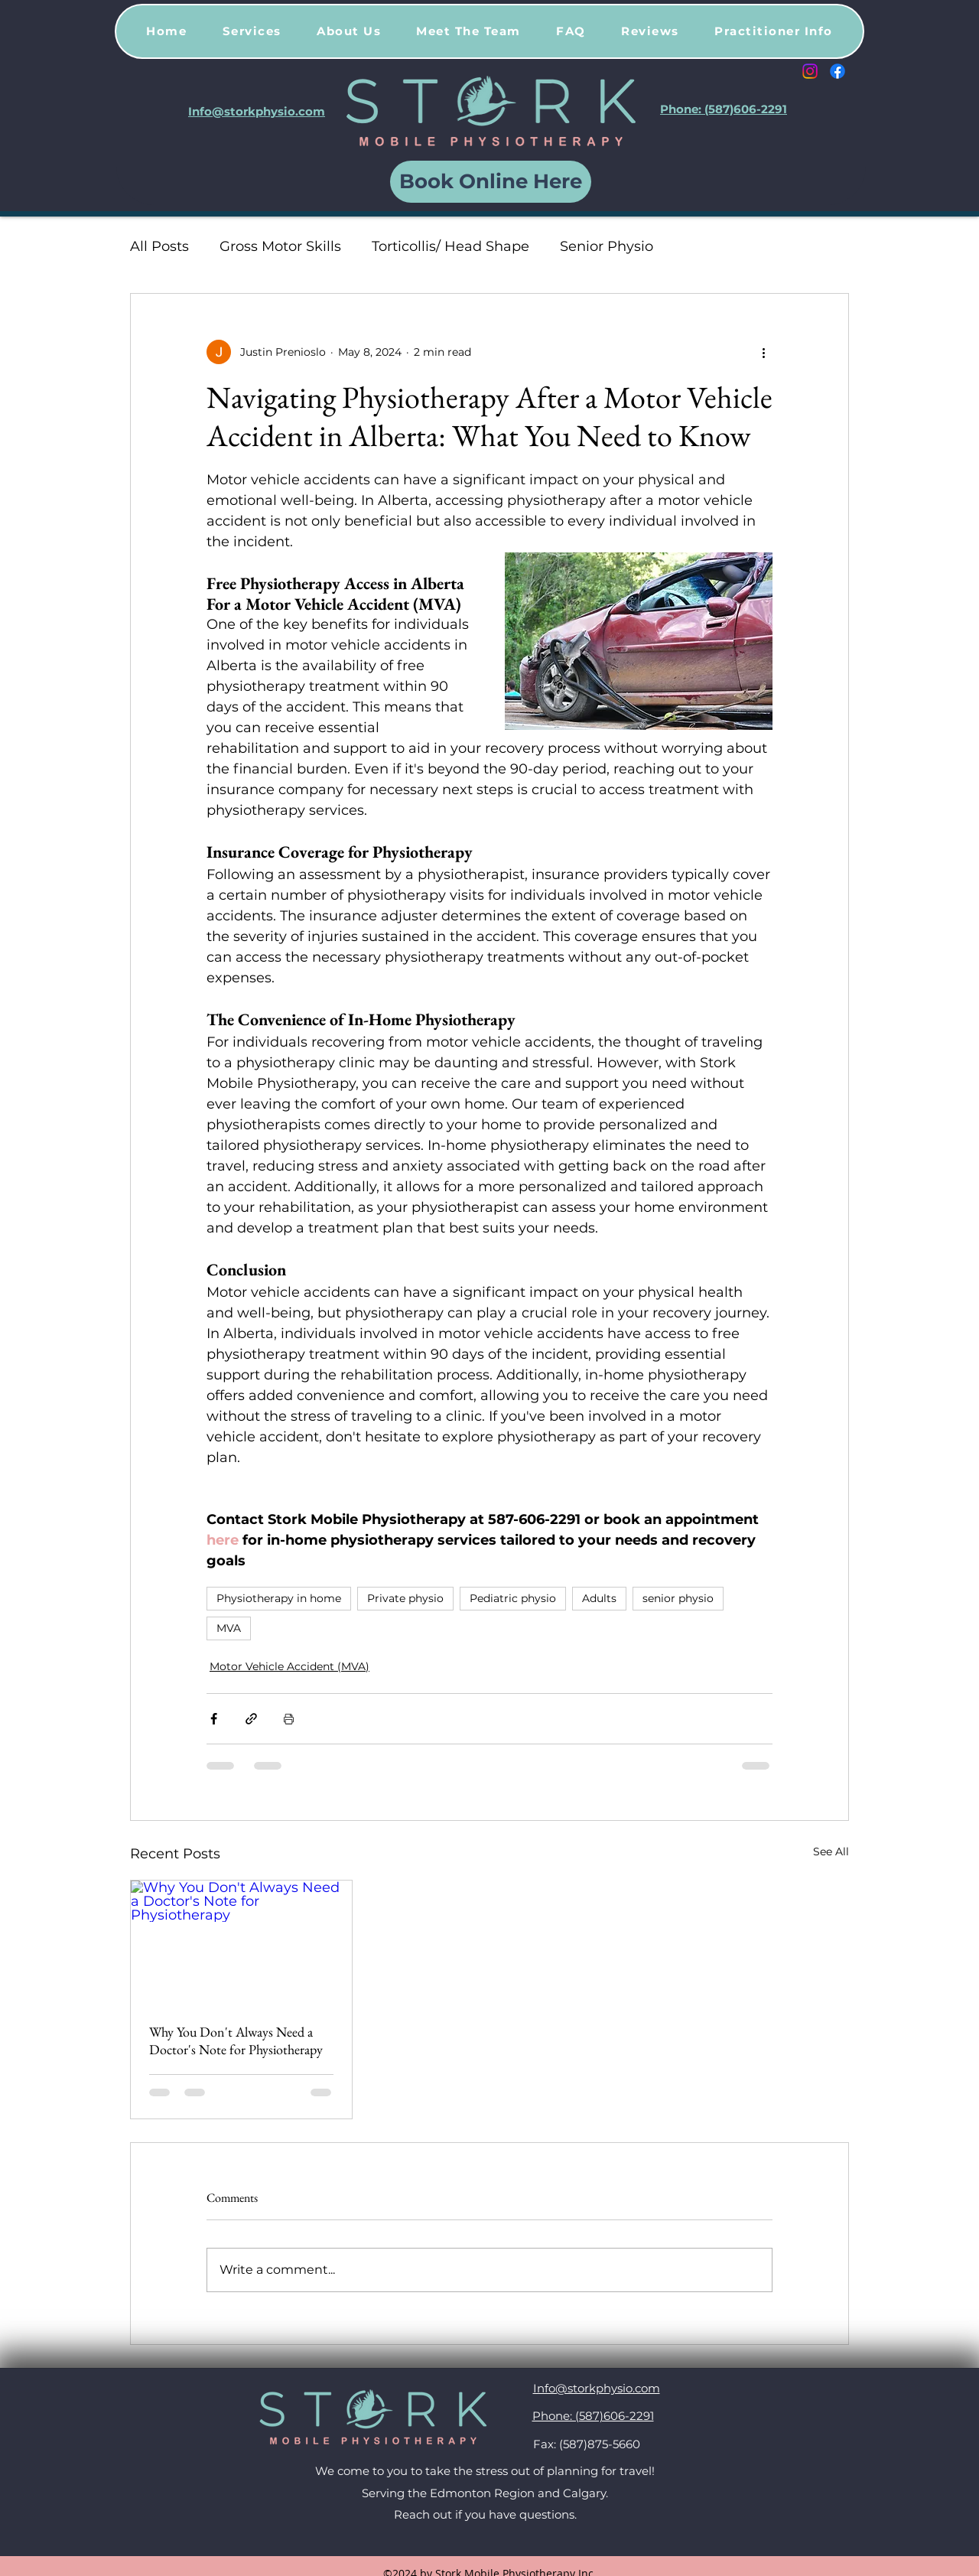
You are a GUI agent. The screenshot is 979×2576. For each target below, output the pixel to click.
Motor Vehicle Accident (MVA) (289, 1666)
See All (831, 1851)
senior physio (678, 1598)
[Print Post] (288, 1718)
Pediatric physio (513, 1598)
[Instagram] (810, 71)
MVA (228, 1628)
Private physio (405, 1598)
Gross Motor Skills (280, 246)
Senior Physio (606, 246)
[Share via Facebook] (214, 1718)
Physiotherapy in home (278, 1598)
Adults (599, 1598)
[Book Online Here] (490, 182)
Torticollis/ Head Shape (450, 246)
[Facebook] (837, 71)
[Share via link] (251, 1718)
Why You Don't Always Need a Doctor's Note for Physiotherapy (236, 2040)
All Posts (159, 246)
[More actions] (763, 352)
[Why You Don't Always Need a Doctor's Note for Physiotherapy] (241, 1942)
